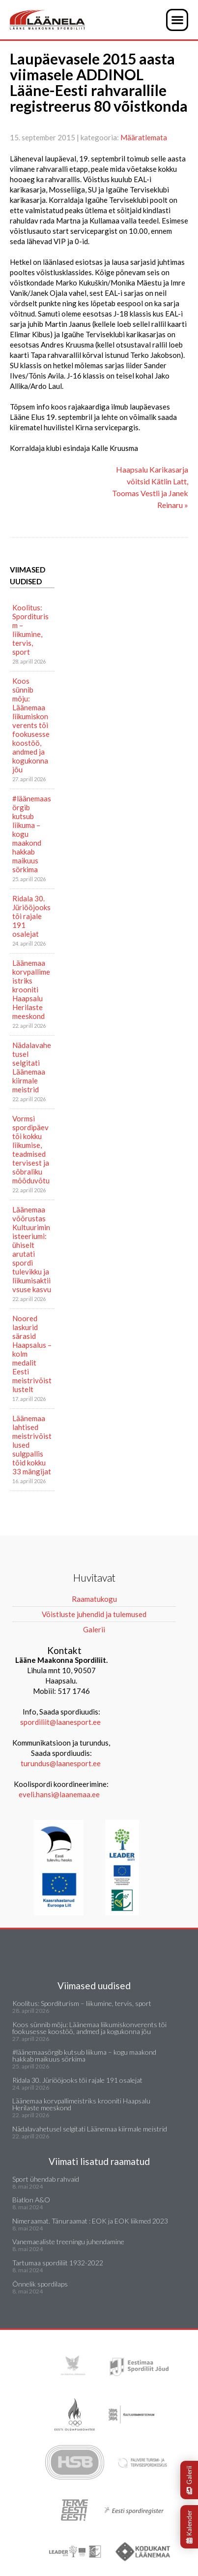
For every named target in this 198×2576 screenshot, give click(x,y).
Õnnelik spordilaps (40, 2284)
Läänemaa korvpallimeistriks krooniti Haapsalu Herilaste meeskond (31, 989)
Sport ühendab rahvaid (45, 2179)
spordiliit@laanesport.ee (60, 1721)
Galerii (189, 2480)
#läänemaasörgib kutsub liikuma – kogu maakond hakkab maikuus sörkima (31, 834)
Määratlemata (143, 137)
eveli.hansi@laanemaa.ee (59, 1794)
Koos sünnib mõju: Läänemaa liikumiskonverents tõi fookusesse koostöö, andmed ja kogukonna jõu (31, 725)
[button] (177, 20)
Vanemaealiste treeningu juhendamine (68, 2241)
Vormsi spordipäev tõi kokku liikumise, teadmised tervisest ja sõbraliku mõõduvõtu (31, 1149)
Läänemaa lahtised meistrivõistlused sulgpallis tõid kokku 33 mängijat (32, 1445)
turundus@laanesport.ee (61, 1763)
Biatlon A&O (31, 2199)
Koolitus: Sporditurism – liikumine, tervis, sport (30, 629)
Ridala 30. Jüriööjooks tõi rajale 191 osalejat (31, 916)
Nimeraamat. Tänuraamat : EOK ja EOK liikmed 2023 (90, 2221)
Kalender (189, 2527)
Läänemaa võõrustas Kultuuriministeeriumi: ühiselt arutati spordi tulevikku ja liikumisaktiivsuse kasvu (31, 1249)
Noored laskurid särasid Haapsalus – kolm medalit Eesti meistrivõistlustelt (32, 1354)
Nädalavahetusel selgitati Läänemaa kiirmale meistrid (31, 1067)
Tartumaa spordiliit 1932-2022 (57, 2262)
